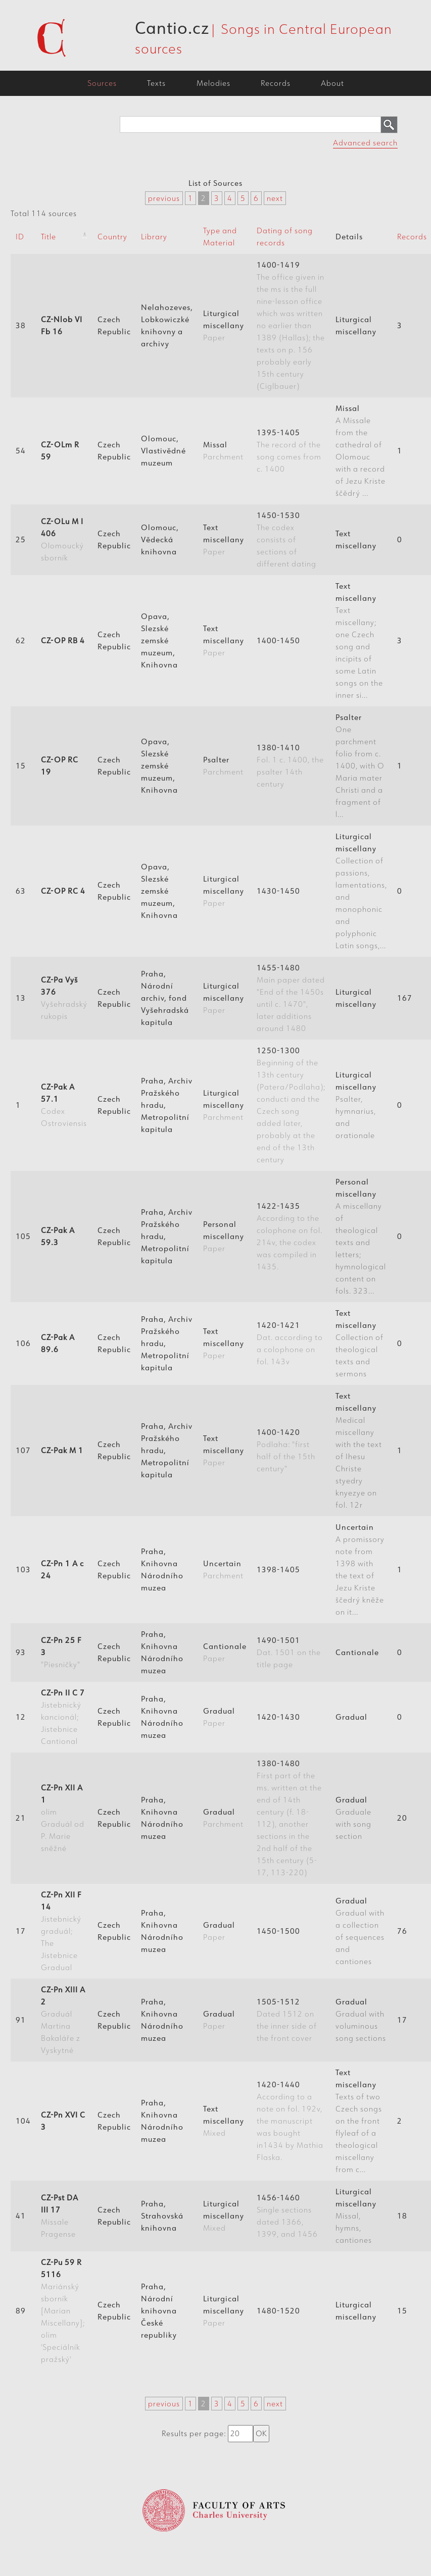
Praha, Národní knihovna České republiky (159, 2310)
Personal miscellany (223, 1236)
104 (23, 2121)
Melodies (213, 83)
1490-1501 (289, 1652)
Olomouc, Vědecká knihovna (160, 539)
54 (21, 450)
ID (20, 236)
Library (154, 236)
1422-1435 (289, 1236)
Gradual (219, 1717)
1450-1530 (286, 539)
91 (21, 2020)
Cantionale (225, 1652)
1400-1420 (286, 1450)
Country (112, 236)
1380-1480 (289, 1818)
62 (21, 640)
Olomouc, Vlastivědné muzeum (163, 450)
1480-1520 (278, 2310)
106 (23, 1343)
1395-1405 (289, 450)
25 (21, 539)
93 (21, 1652)
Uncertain (223, 1569)
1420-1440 (290, 2120)
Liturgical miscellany (223, 325)
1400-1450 (278, 640)
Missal (223, 450)
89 (21, 2310)
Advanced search (365, 142)
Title (48, 236)
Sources (102, 83)
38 (21, 325)
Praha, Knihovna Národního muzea (162, 1569)
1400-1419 (291, 325)
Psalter (223, 765)
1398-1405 (278, 1569)
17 (21, 1931)
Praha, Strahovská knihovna (162, 2215)
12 (21, 1717)
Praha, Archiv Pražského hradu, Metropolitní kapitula (167, 1105)
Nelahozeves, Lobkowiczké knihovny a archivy (167, 325)
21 (21, 1818)
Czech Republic (114, 325)
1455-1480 (291, 998)
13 (21, 998)
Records (276, 83)
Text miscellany (223, 539)
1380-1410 (290, 765)
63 (21, 891)
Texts (156, 83)
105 (23, 1236)
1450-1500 (278, 1931)
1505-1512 (287, 2019)
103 (23, 1569)
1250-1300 (291, 1105)
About (332, 83)
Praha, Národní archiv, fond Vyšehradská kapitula (165, 997)
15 (21, 765)
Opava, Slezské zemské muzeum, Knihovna (159, 640)
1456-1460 (287, 2215)
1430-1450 (278, 891)
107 (23, 1450)
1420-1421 (290, 1343)
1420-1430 (278, 1717)
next (275, 198)
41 (21, 2215)
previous (164, 198)
